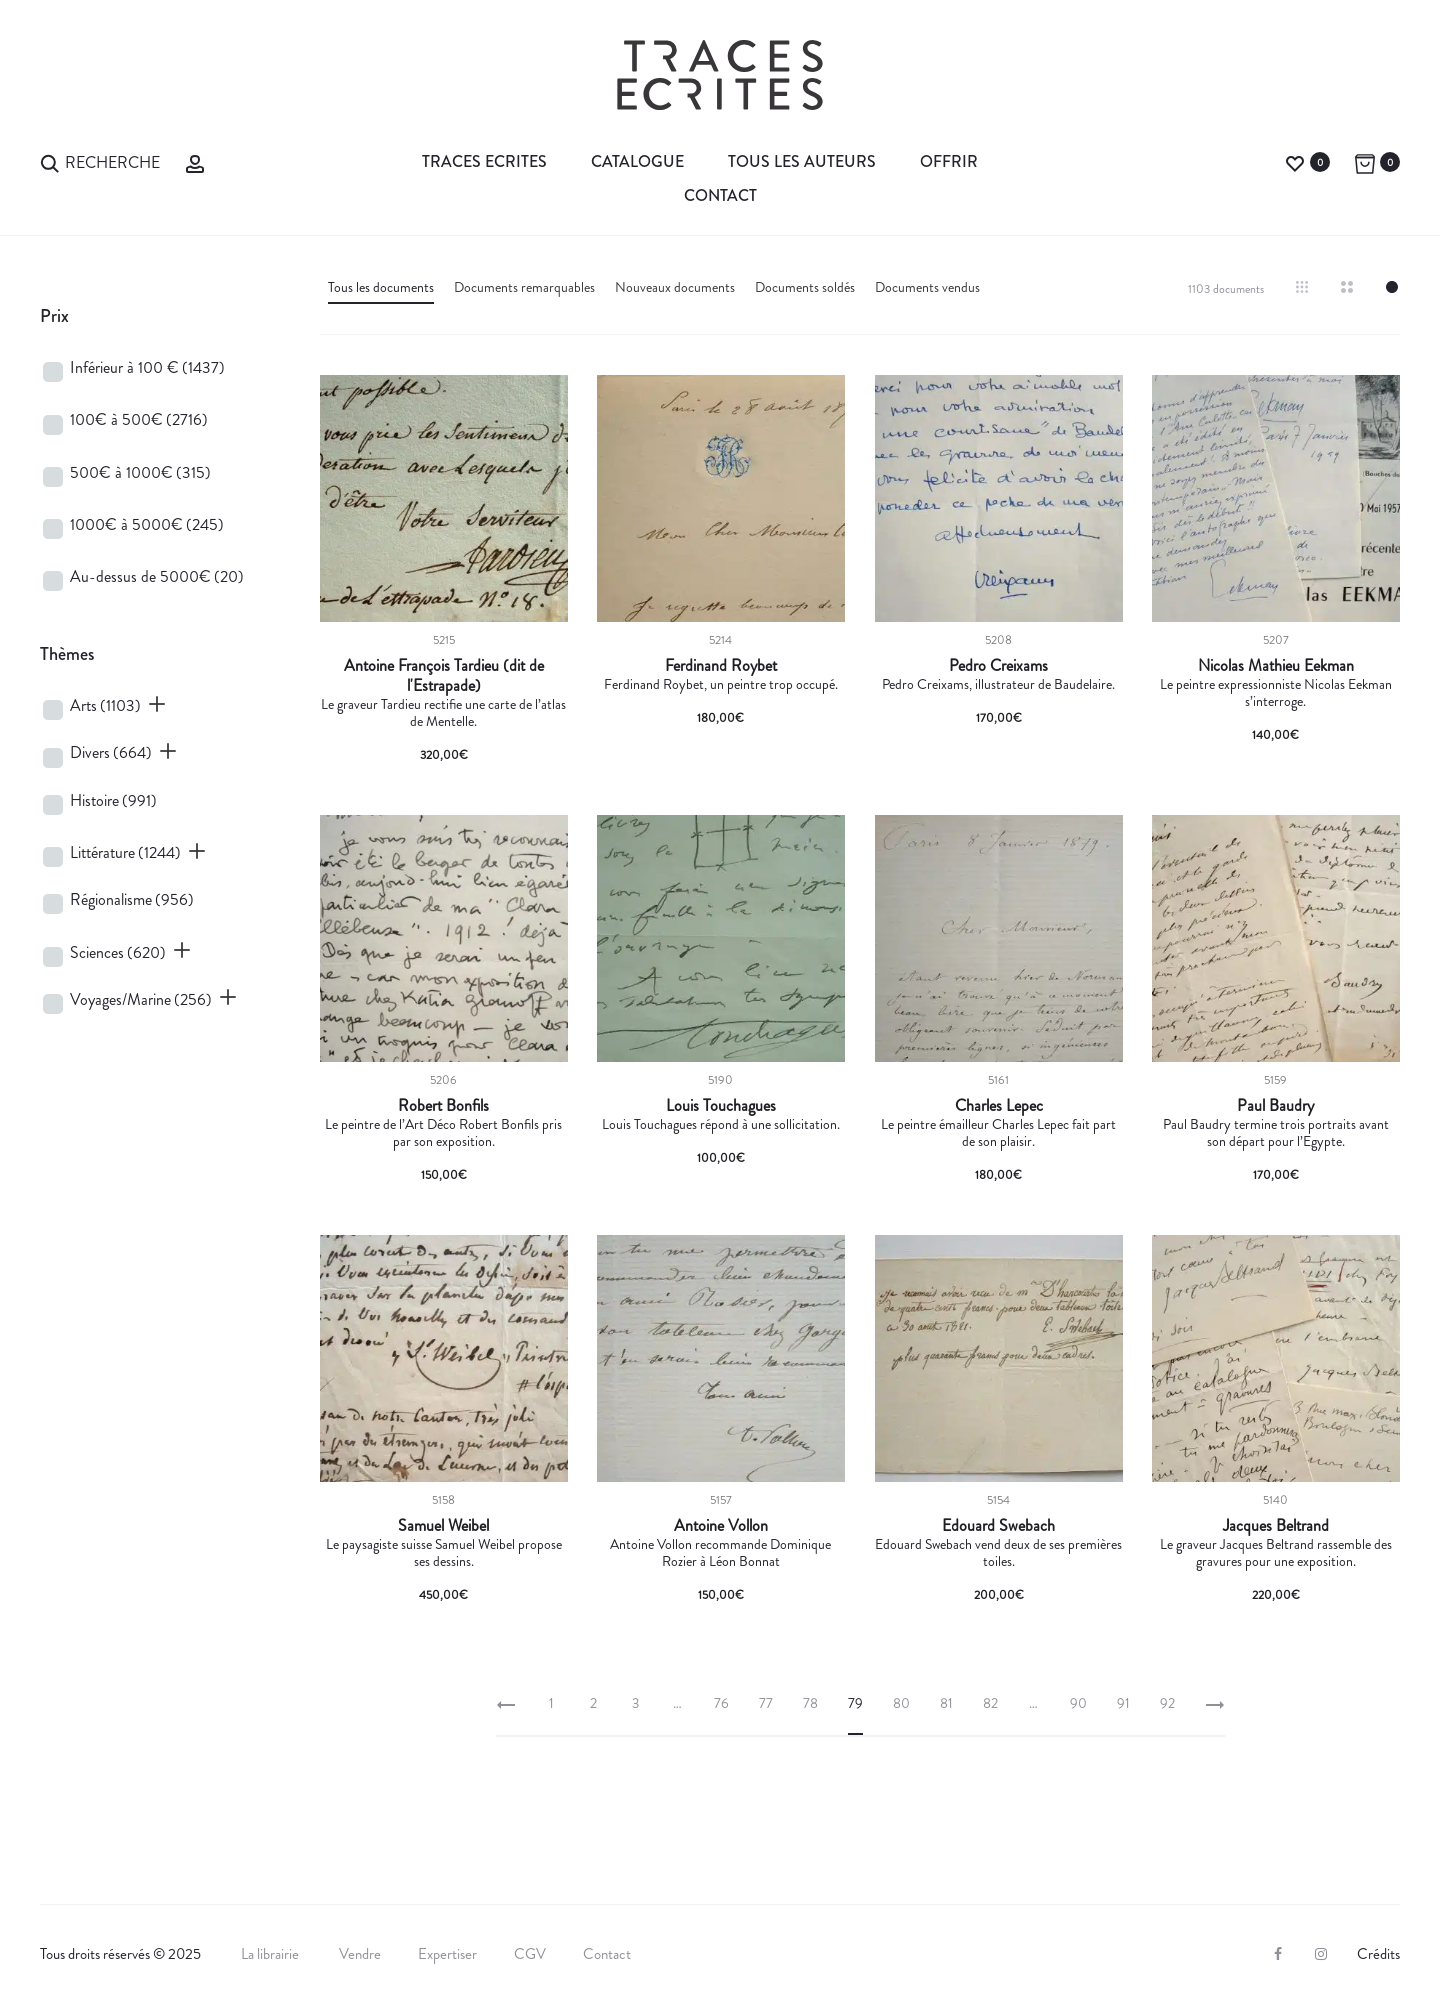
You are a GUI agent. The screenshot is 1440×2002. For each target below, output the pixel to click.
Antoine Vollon (721, 1526)
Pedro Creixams (998, 666)
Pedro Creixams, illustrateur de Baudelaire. (998, 684)
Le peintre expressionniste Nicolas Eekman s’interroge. (1276, 692)
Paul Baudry (1275, 1106)
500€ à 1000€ (140, 472)
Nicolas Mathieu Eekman (1276, 666)
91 (1123, 1703)
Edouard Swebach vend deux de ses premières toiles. (998, 1552)
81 (946, 1703)
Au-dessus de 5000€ (157, 576)
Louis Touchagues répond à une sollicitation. (721, 1124)
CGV (530, 1954)
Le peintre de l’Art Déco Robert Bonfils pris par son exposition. (443, 1132)
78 (810, 1703)
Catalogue (637, 161)
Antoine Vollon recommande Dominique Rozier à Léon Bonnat (720, 1552)
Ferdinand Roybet (721, 666)
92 (1167, 1703)
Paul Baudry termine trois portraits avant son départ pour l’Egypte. (1276, 1132)
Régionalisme (132, 899)
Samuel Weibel (443, 1526)
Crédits (1378, 1954)
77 (766, 1703)
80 (901, 1703)
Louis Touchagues (721, 1106)
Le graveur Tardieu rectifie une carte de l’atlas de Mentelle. (443, 712)
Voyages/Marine (141, 999)
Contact (720, 195)
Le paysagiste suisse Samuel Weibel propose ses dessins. (444, 1552)
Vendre (360, 1954)
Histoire (113, 800)
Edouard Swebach (998, 1526)
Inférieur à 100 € (147, 367)
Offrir (949, 161)
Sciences (118, 952)
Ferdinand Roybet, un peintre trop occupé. (721, 684)
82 (990, 1703)
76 (721, 1703)
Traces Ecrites (484, 161)
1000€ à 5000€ (147, 524)
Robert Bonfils (443, 1106)
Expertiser (447, 1954)
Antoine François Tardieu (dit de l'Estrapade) (444, 676)
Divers (111, 752)
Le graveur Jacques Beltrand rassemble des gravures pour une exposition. (1276, 1552)
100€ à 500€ (139, 419)
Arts (105, 705)
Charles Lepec (999, 1106)
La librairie (271, 1954)
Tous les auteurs (802, 161)
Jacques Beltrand (1276, 1526)
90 (1078, 1703)
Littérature (125, 852)
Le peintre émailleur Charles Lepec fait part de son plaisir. (998, 1132)
